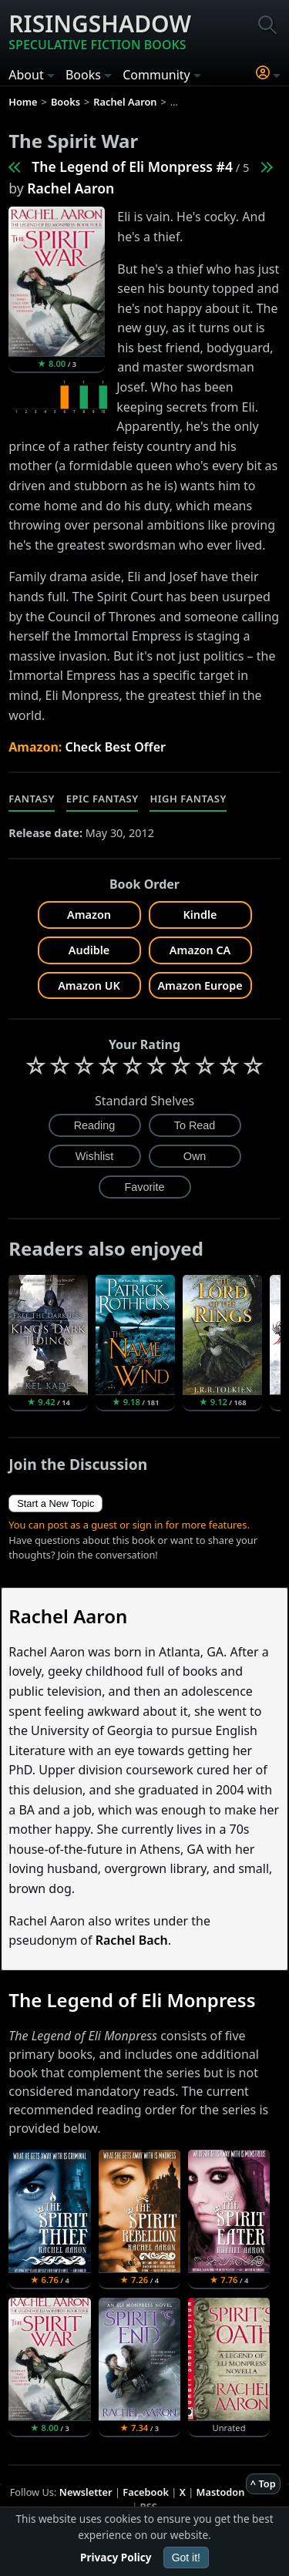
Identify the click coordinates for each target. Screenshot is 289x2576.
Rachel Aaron (70, 188)
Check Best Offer (115, 746)
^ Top (263, 2483)
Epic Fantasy (102, 798)
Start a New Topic (55, 1503)
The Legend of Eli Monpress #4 (132, 166)
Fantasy (31, 798)
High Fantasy (188, 798)
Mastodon (221, 2492)
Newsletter (86, 2492)
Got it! (186, 2557)
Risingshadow (99, 31)
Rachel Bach (132, 1940)
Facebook (146, 2492)
